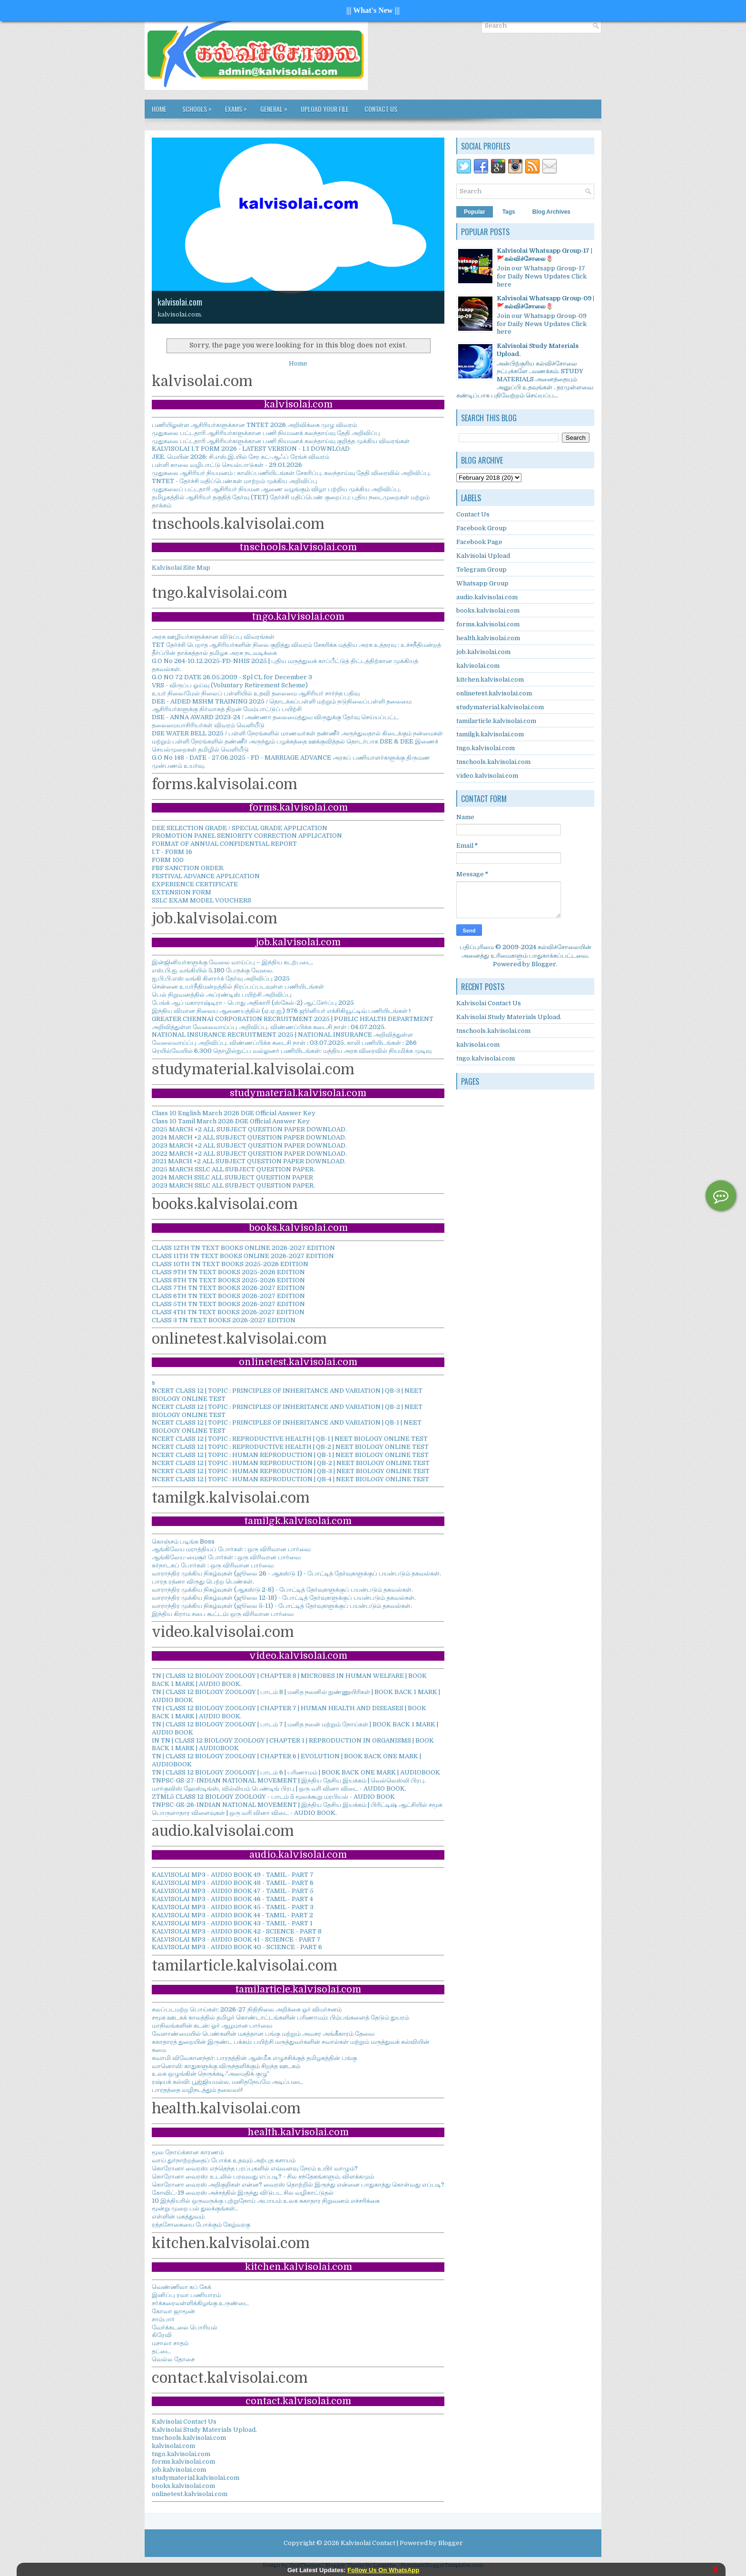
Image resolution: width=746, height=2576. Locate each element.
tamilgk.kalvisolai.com (490, 734)
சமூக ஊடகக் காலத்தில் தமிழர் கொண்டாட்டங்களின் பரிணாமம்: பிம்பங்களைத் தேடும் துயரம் (280, 2017)
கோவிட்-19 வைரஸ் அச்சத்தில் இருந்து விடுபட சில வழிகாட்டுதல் (243, 2192)
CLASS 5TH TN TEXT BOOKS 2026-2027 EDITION (228, 1304)
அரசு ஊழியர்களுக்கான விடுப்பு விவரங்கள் (213, 636)
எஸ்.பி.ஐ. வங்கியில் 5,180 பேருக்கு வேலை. (213, 970)
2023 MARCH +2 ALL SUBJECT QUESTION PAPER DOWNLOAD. (249, 1145)
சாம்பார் (163, 2319)
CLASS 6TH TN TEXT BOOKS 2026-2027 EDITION (228, 1295)
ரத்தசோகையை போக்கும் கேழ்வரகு (201, 2224)
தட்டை (161, 2351)
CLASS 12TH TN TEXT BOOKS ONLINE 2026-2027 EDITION (243, 1247)
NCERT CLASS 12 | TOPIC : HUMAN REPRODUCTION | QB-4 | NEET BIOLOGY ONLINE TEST (290, 1479)
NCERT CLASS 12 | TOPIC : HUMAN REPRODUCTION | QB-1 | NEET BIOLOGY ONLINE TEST (290, 1454)
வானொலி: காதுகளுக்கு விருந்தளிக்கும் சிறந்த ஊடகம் (226, 2066)
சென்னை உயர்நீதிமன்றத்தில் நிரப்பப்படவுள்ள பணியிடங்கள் (238, 986)
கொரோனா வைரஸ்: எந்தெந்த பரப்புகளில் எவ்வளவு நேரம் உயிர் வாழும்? (255, 2168)
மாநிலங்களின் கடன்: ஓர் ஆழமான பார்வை (212, 2025)
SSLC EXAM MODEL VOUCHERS (201, 900)
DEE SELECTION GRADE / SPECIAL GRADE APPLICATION (239, 828)
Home (159, 109)
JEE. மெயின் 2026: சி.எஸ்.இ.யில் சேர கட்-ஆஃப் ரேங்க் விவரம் (240, 456)
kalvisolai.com (179, 302)
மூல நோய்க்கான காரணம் (188, 2152)
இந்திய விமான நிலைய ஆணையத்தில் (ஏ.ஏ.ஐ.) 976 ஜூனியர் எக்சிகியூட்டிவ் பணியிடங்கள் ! (281, 1010)
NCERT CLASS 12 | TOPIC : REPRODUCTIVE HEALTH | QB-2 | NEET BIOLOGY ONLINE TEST (290, 1446)
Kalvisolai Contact (368, 2542)
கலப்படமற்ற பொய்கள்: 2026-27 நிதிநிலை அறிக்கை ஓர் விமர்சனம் (247, 2009)
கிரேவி (162, 2334)
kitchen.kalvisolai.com (490, 679)
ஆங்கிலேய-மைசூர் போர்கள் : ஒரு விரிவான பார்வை (226, 1557)
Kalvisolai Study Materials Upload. (204, 2429)
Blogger (543, 964)
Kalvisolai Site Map (181, 567)
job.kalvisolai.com (179, 2469)
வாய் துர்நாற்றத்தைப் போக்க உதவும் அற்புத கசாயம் (223, 2160)
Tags (508, 211)
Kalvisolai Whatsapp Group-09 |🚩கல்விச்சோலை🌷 (545, 302)
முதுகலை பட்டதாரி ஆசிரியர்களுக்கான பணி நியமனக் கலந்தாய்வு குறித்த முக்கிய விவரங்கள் (281, 441)
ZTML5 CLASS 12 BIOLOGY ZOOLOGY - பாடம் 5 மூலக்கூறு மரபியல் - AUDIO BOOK (273, 1796)
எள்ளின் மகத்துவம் (178, 2216)
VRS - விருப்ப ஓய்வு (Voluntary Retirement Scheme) (230, 685)
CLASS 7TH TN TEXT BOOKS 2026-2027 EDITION (228, 1287)
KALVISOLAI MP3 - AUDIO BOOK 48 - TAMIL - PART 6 (233, 1882)
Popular (474, 211)
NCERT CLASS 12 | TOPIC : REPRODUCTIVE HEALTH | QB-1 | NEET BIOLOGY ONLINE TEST (290, 1438)
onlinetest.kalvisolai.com (189, 2493)
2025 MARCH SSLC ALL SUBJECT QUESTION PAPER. (233, 1169)
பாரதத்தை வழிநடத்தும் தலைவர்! (197, 2089)
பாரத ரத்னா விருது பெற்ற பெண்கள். (203, 1581)
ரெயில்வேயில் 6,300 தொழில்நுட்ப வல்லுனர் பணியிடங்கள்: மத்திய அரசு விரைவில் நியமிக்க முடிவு (292, 1050)
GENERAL (276, 106)
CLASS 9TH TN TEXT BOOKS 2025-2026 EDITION (228, 1272)
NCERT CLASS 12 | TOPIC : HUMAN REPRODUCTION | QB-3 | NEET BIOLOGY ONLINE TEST (291, 1471)
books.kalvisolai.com (183, 2485)
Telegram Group (481, 569)
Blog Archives (551, 211)
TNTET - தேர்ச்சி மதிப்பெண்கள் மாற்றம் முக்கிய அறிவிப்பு (234, 481)
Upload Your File (325, 109)
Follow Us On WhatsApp (383, 2570)
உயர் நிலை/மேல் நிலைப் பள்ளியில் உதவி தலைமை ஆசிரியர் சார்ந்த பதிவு (256, 693)
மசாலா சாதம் (170, 2343)
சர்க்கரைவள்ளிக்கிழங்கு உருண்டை (200, 2303)
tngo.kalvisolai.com (181, 2453)
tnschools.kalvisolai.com (189, 2437)
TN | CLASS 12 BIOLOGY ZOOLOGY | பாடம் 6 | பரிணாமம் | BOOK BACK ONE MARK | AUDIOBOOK (296, 1772)
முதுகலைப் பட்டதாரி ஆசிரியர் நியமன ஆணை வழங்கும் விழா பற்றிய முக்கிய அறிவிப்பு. (276, 489)
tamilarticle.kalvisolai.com (496, 720)
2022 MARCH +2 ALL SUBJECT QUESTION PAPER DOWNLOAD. (249, 1153)
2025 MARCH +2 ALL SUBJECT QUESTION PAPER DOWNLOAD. (249, 1129)
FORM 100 (168, 859)
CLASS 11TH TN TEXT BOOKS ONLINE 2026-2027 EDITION (243, 1255)
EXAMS (238, 106)
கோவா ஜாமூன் (173, 2311)
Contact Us (380, 109)
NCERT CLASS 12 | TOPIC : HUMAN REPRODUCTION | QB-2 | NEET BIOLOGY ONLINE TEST (291, 1462)
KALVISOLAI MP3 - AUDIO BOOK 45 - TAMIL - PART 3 (233, 1907)
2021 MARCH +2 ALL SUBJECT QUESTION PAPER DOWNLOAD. (249, 1161)
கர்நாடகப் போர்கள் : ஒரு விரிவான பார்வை (213, 1565)
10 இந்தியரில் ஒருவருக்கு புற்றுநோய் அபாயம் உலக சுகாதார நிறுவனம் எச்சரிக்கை (266, 2200)
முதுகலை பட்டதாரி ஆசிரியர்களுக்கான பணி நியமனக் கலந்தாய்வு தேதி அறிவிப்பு (266, 432)
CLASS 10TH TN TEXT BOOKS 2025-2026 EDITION (230, 1264)
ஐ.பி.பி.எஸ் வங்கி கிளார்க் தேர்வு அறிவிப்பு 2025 (221, 978)
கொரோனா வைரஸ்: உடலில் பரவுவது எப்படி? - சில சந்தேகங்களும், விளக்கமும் (263, 2176)
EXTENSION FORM (181, 892)
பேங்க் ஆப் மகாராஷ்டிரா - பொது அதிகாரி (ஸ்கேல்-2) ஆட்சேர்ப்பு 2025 (253, 1002)
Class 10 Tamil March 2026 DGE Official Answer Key (231, 1121)
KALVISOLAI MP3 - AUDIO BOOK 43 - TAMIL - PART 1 (232, 1923)
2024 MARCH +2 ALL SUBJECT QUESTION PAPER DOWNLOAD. (249, 1137)
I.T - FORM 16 (172, 851)
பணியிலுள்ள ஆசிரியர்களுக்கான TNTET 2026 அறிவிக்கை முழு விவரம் (254, 424)
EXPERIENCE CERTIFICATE (195, 884)
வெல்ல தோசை (173, 2359)
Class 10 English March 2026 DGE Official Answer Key (233, 1113)
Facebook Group (481, 528)
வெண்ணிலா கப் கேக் (181, 2286)
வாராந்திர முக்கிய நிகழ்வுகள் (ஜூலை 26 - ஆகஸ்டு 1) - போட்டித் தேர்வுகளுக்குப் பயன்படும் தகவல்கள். (296, 1573)
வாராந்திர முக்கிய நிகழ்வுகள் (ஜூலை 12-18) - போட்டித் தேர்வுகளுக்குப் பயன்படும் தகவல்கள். (284, 1597)
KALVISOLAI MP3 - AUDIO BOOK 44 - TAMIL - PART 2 (232, 1915)
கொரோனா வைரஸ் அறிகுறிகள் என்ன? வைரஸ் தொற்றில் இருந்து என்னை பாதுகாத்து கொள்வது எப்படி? (298, 2184)
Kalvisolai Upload (483, 555)
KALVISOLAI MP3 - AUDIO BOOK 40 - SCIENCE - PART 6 (237, 1947)
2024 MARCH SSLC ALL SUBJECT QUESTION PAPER (232, 1177)
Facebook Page (479, 541)
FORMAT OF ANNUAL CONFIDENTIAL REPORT (224, 843)
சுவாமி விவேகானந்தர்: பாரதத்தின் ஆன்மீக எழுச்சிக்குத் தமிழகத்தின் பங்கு (254, 2057)
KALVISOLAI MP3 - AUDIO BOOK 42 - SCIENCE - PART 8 (237, 1931)
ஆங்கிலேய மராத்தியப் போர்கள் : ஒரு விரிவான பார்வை (231, 1549)
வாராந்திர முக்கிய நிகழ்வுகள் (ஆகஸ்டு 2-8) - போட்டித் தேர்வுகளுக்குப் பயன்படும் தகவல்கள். (282, 1589)
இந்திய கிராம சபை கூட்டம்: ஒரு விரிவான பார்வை (223, 1613)
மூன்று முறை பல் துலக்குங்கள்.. (195, 2208)
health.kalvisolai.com (488, 638)
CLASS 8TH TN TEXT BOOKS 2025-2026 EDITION (228, 1280)
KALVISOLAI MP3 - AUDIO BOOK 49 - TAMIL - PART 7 (233, 1874)
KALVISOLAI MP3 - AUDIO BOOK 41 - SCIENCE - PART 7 (236, 1939)
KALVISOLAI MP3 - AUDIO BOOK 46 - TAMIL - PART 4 (232, 1898)
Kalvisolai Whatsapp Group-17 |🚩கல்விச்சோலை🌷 (544, 254)
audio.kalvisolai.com (487, 597)
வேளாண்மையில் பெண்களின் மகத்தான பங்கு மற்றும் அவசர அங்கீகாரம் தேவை (263, 2033)
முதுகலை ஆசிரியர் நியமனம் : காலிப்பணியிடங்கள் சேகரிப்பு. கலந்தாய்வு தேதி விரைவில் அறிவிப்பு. (291, 472)
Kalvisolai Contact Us (184, 2421)
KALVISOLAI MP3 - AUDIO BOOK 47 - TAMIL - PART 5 (233, 1890)
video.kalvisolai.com (487, 775)
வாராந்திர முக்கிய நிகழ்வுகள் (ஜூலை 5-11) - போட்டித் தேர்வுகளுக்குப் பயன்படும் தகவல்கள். (282, 1605)
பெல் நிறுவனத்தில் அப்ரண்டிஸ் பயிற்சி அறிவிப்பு (222, 994)
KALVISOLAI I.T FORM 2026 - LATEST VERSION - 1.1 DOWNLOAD (251, 448)
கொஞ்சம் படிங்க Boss (183, 1541)
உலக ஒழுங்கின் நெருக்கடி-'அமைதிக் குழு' (210, 2073)
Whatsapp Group (482, 583)
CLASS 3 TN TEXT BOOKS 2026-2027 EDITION (223, 1320)
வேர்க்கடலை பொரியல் (184, 2327)
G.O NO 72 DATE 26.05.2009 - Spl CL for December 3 (232, 677)
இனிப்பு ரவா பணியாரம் (186, 2295)
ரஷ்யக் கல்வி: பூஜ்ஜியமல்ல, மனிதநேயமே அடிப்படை (227, 2081)
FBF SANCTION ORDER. (188, 868)
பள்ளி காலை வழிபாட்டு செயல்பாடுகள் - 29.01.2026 (227, 464)
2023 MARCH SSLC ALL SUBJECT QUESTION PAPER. (233, 1185)
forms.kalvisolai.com (183, 2461)
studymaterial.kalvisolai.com (195, 2477)
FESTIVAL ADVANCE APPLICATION (206, 876)
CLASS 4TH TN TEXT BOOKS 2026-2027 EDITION (228, 1312)
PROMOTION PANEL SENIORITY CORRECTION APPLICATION (247, 835)
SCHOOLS (199, 106)
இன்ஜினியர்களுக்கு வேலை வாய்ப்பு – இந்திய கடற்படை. (232, 962)
